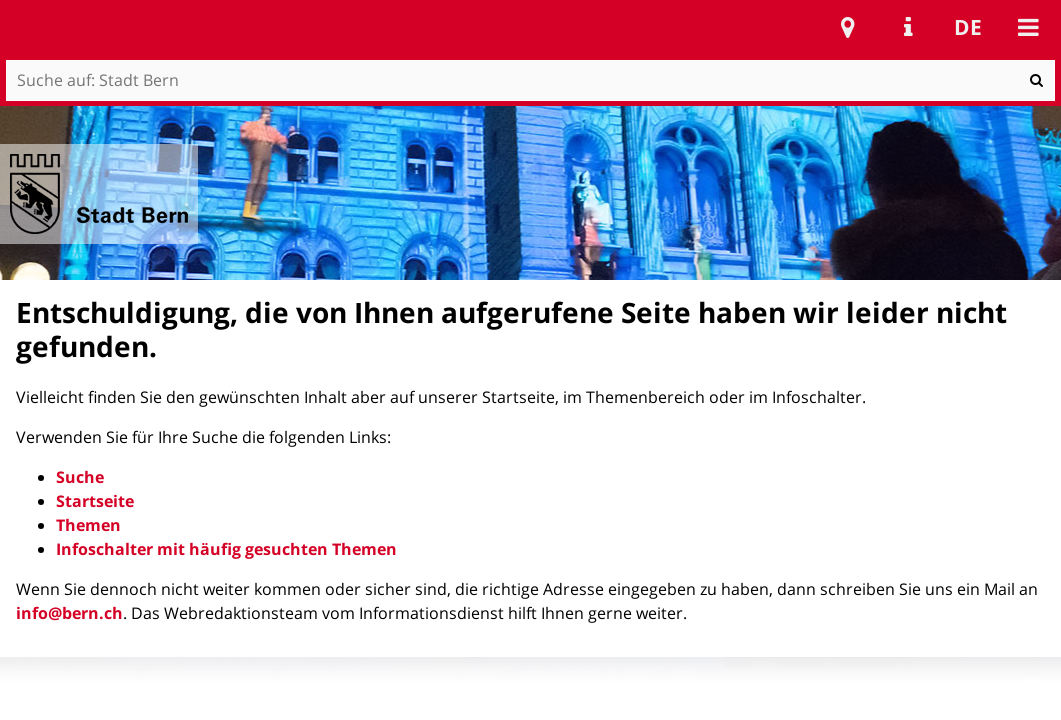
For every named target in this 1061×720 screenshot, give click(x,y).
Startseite (95, 501)
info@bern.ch (69, 613)
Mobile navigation (1028, 27)
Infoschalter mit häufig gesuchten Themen (226, 549)
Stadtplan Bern (848, 27)
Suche (80, 477)
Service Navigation (908, 27)
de (968, 27)
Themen (88, 525)
